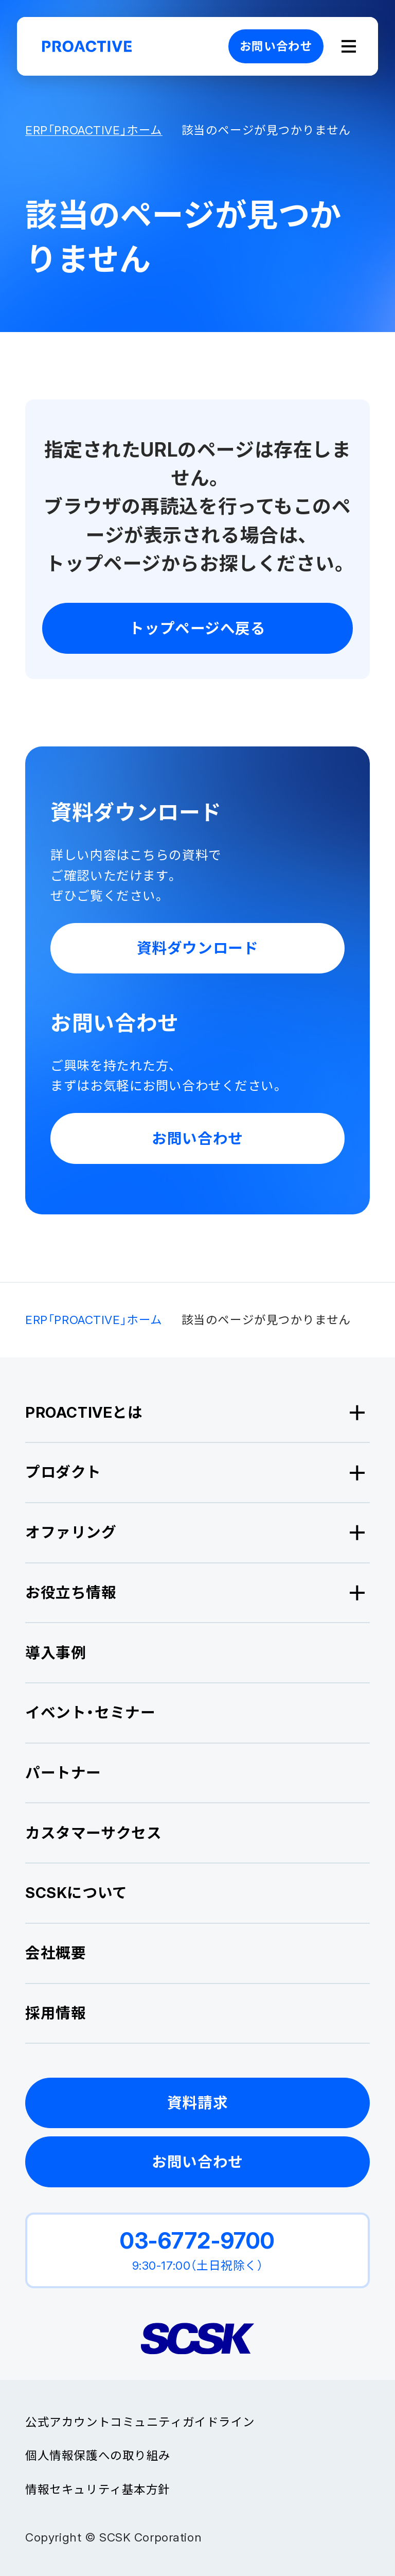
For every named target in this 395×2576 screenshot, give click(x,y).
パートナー (63, 1773)
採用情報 (55, 2013)
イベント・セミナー (90, 1712)
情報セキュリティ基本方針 (97, 2489)
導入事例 (55, 1653)
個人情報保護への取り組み (98, 2455)
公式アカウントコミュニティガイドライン (140, 2422)
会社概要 (55, 1953)
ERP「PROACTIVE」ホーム (94, 130)
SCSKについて (76, 1893)
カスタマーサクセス (93, 1833)
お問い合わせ (276, 46)
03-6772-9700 (197, 2240)
